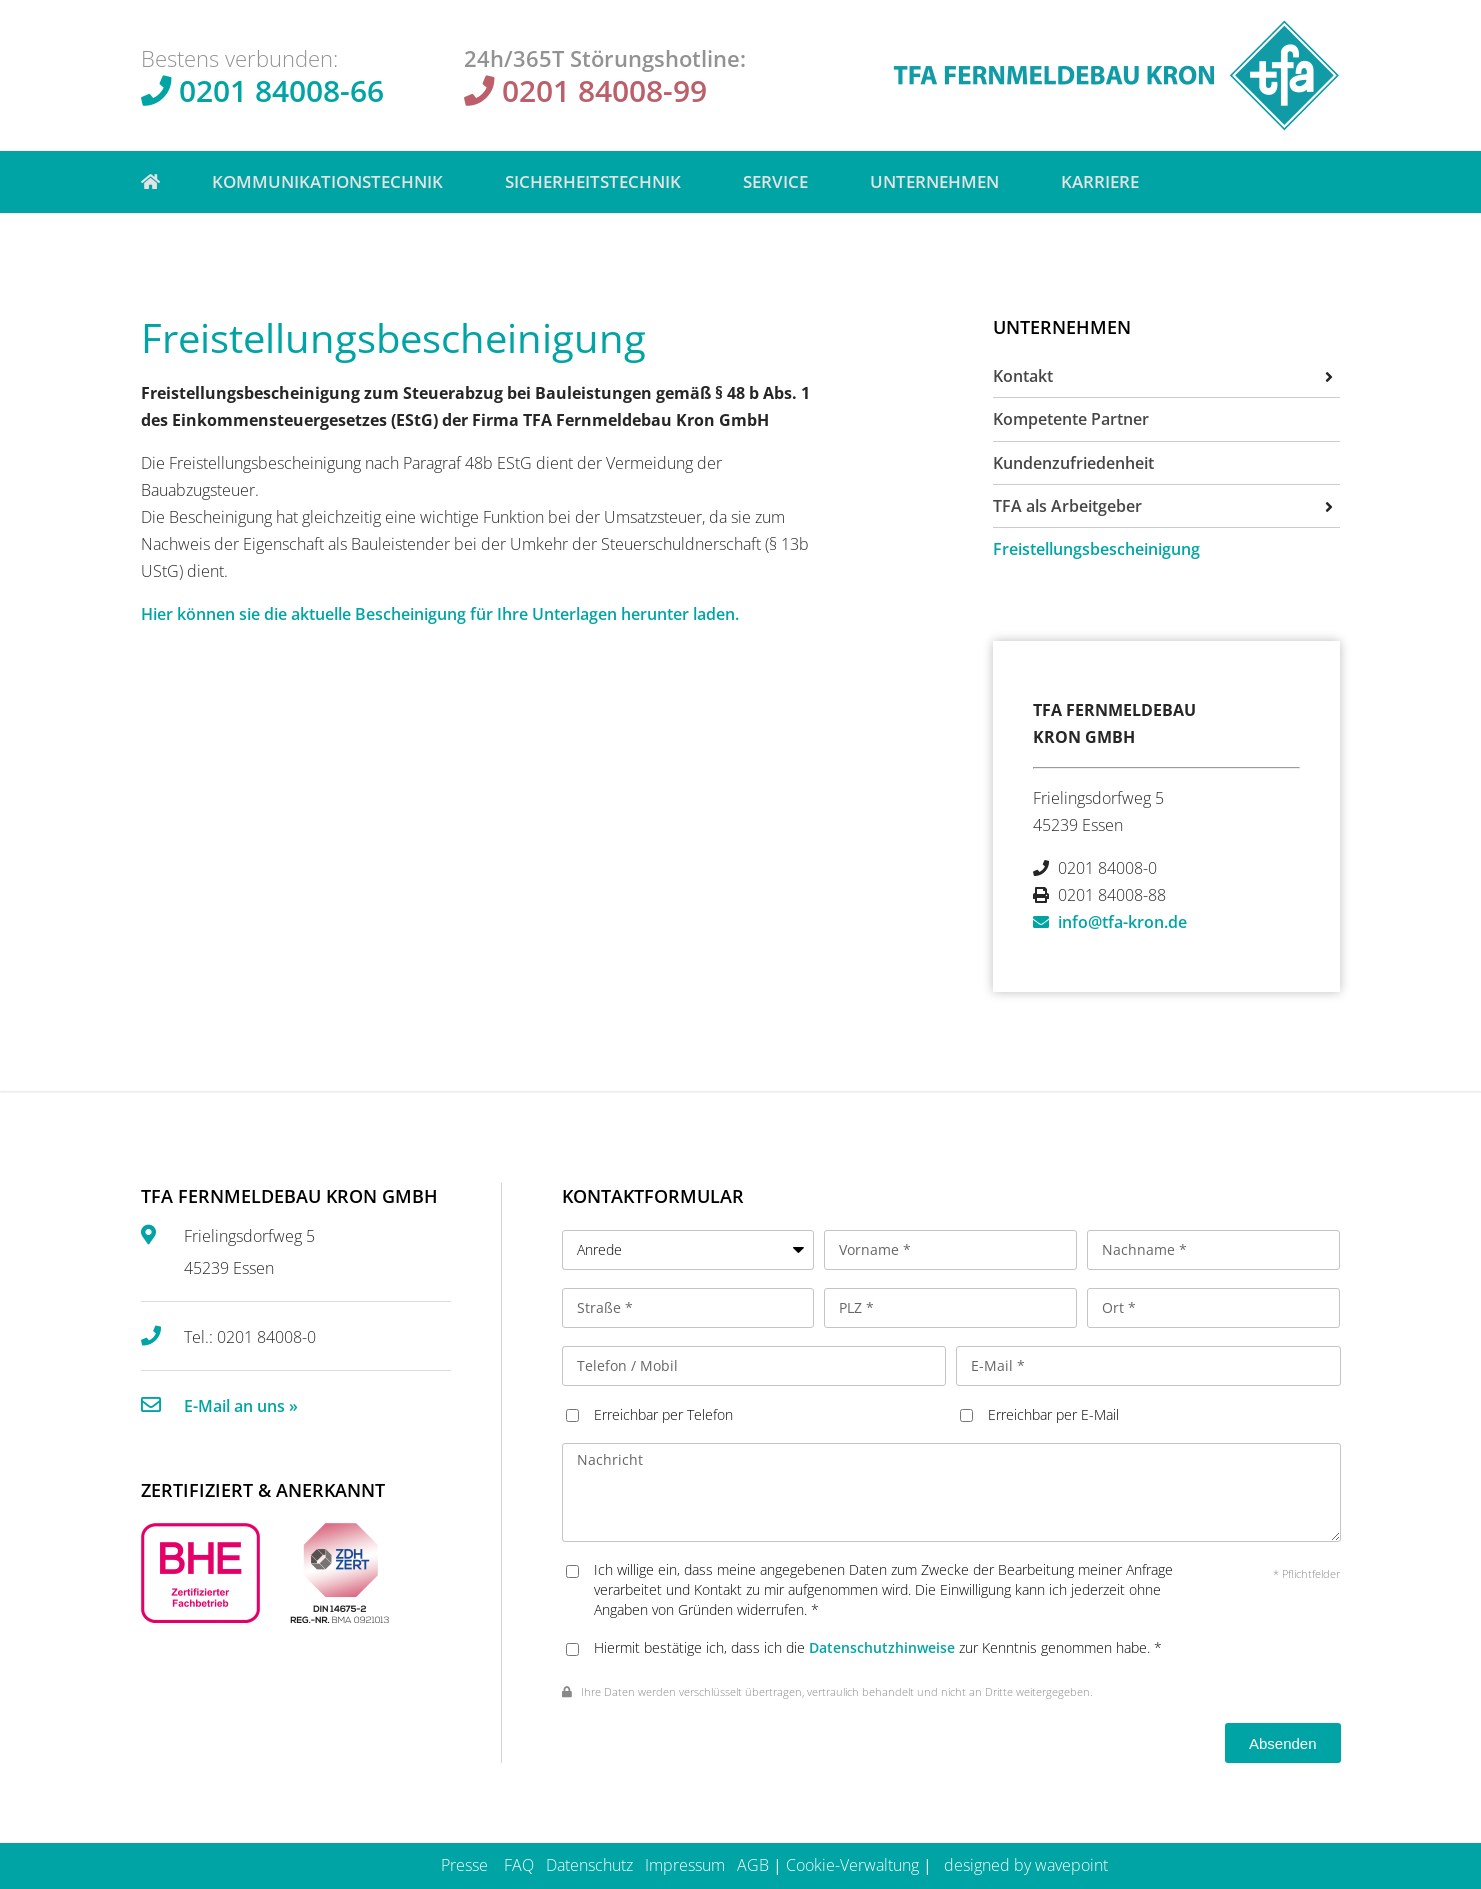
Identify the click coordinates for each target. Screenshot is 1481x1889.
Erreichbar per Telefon (663, 1414)
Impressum (685, 1865)
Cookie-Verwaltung (852, 1865)
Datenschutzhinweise (882, 1647)
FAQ (519, 1865)
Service (780, 181)
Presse (464, 1865)
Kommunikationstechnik (332, 181)
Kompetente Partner (1071, 419)
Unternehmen (939, 181)
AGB (753, 1865)
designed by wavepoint (1026, 1865)
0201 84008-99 (604, 90)
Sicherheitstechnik (598, 181)
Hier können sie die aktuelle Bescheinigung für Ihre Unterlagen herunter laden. (440, 614)
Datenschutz (589, 1865)
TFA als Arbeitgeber (1067, 506)
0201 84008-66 (281, 90)
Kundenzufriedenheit (1073, 463)
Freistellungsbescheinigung (1096, 549)
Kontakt (1023, 376)
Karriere (1100, 181)
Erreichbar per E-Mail (1053, 1414)
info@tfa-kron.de (1122, 922)
